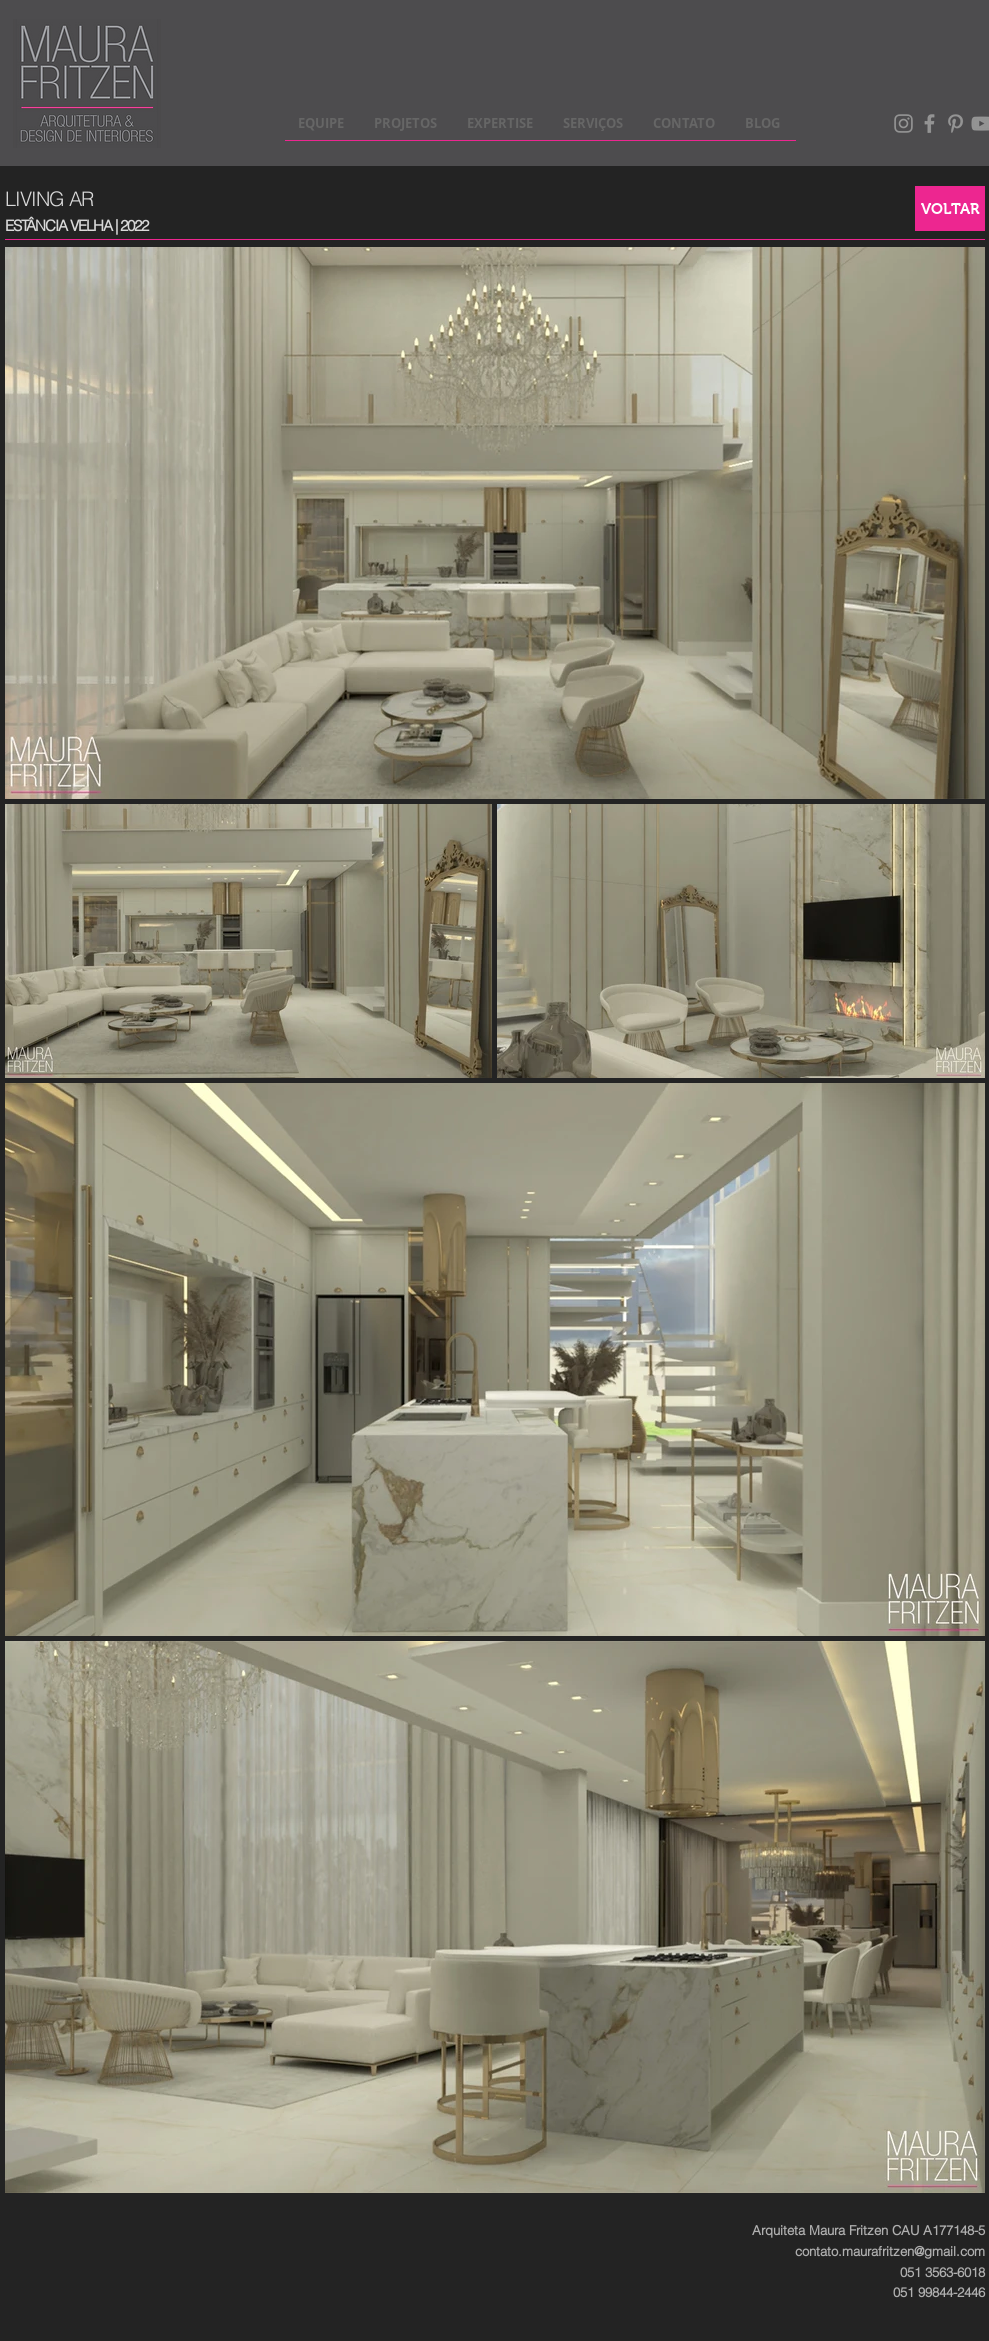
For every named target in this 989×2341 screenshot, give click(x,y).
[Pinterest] (955, 123)
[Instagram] (903, 123)
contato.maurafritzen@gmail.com (890, 2251)
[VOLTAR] (950, 208)
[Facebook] (929, 123)
